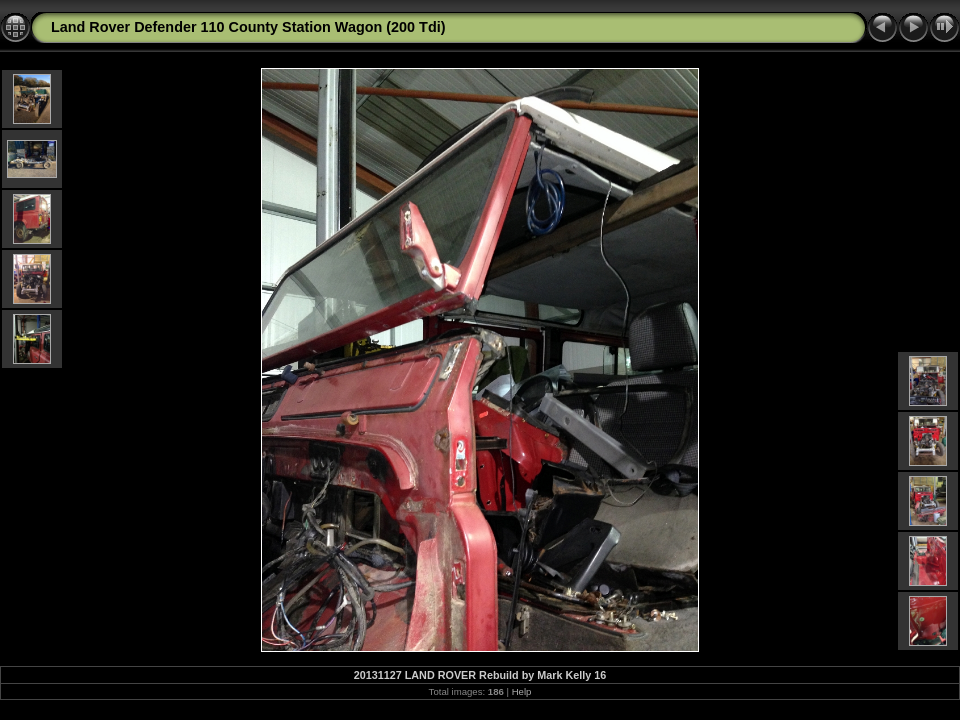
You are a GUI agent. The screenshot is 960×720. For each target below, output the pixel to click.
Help (522, 691)
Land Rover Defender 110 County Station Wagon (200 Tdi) (248, 27)
